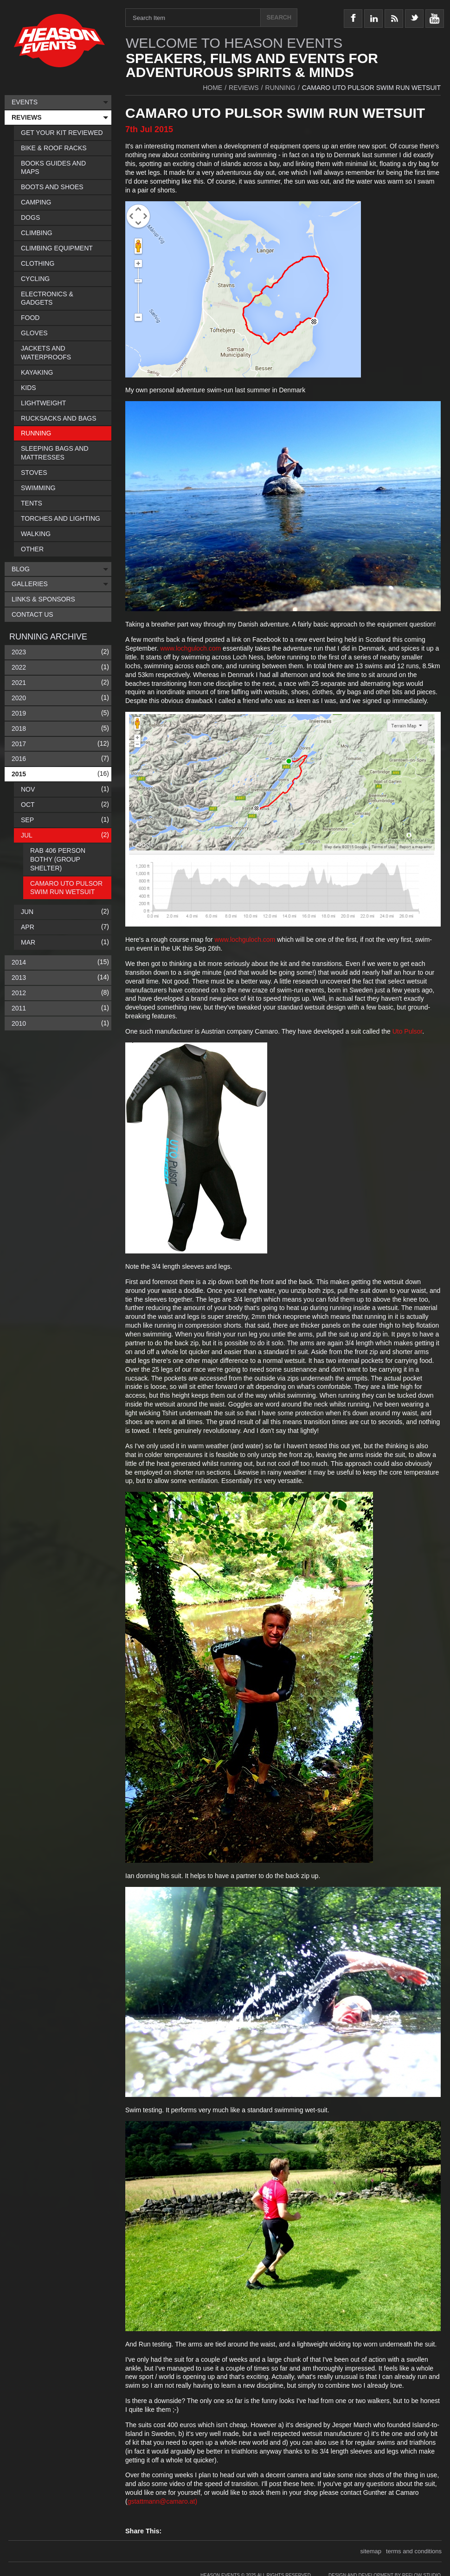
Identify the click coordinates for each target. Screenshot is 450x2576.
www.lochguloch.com (191, 648)
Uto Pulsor (407, 1031)
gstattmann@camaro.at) (162, 2501)
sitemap (371, 2551)
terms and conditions (414, 2551)
